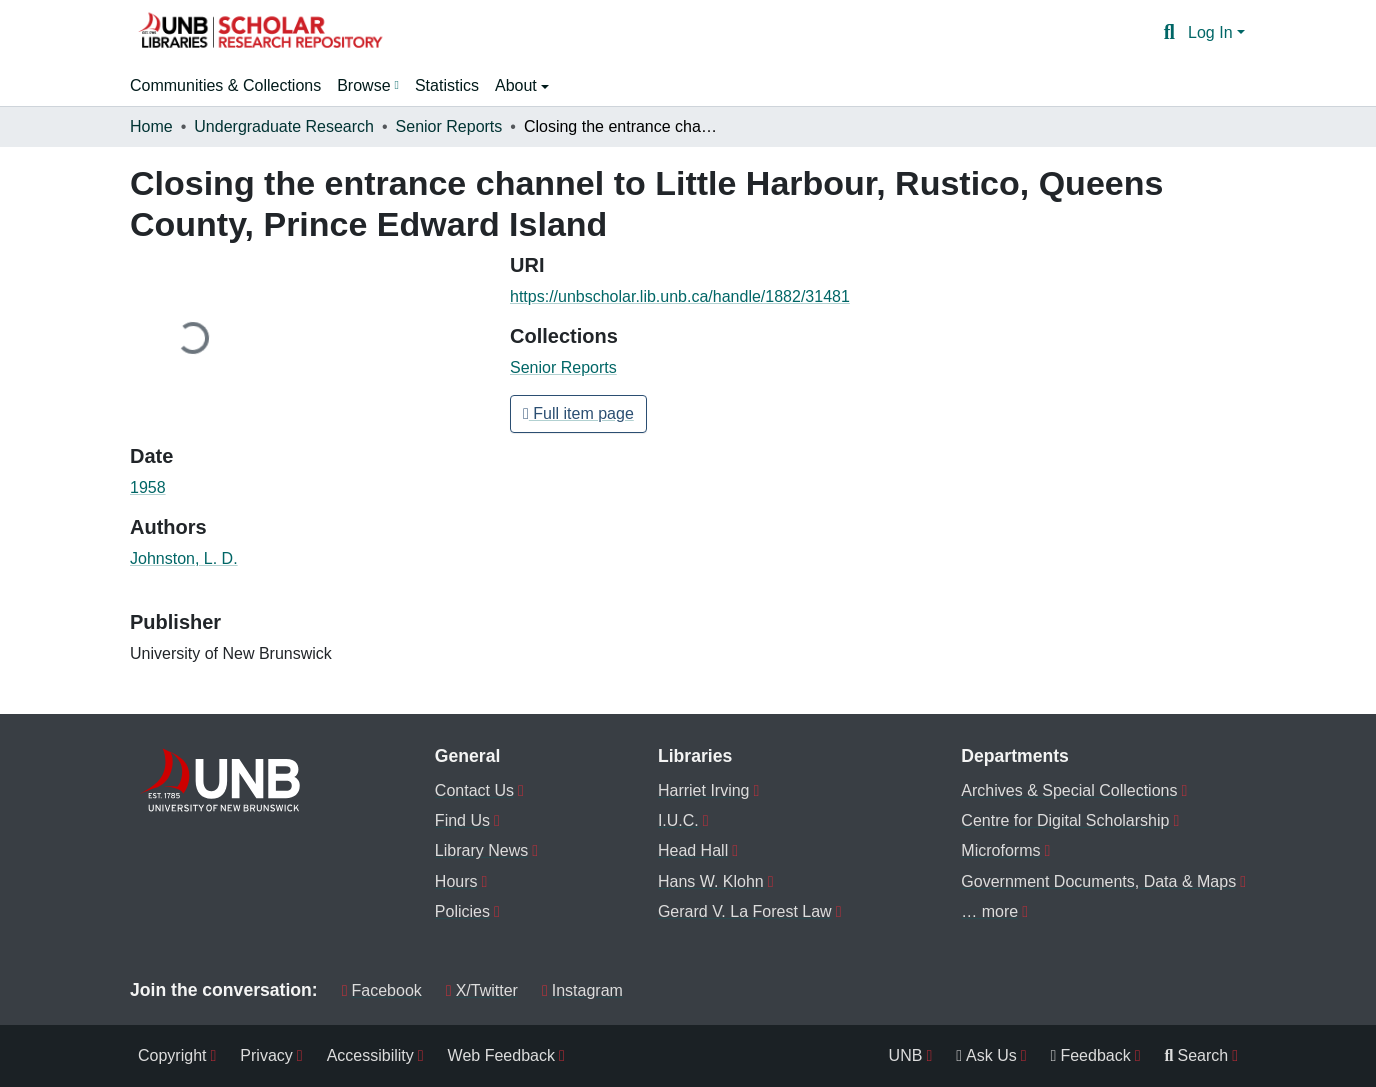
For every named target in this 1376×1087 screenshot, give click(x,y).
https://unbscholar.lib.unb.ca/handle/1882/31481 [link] (680, 296)
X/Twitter (482, 990)
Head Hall (693, 850)
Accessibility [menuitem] (370, 1055)
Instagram (582, 990)
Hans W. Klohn (711, 881)
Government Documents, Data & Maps (1098, 881)
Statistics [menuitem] (447, 85)
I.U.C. (678, 820)
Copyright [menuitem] (172, 1055)
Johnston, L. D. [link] (184, 558)
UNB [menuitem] (906, 1055)
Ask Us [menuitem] (986, 1055)
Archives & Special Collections (1069, 790)
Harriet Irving (704, 790)
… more (989, 911)
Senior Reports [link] (449, 126)
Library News (481, 850)
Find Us (462, 820)
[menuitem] (368, 86)
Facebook (382, 990)
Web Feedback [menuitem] (501, 1055)
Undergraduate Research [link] (284, 126)
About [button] (518, 85)
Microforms (1000, 850)
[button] (260, 33)
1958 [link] (148, 487)
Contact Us (474, 790)
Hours (456, 881)
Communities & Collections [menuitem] (225, 85)
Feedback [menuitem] (1091, 1055)
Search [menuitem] (1197, 1055)
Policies (462, 911)
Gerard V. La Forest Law (745, 911)
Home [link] (151, 126)
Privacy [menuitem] (266, 1055)
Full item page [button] (578, 413)
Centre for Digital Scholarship (1065, 820)
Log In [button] (1212, 32)
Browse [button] (363, 85)
